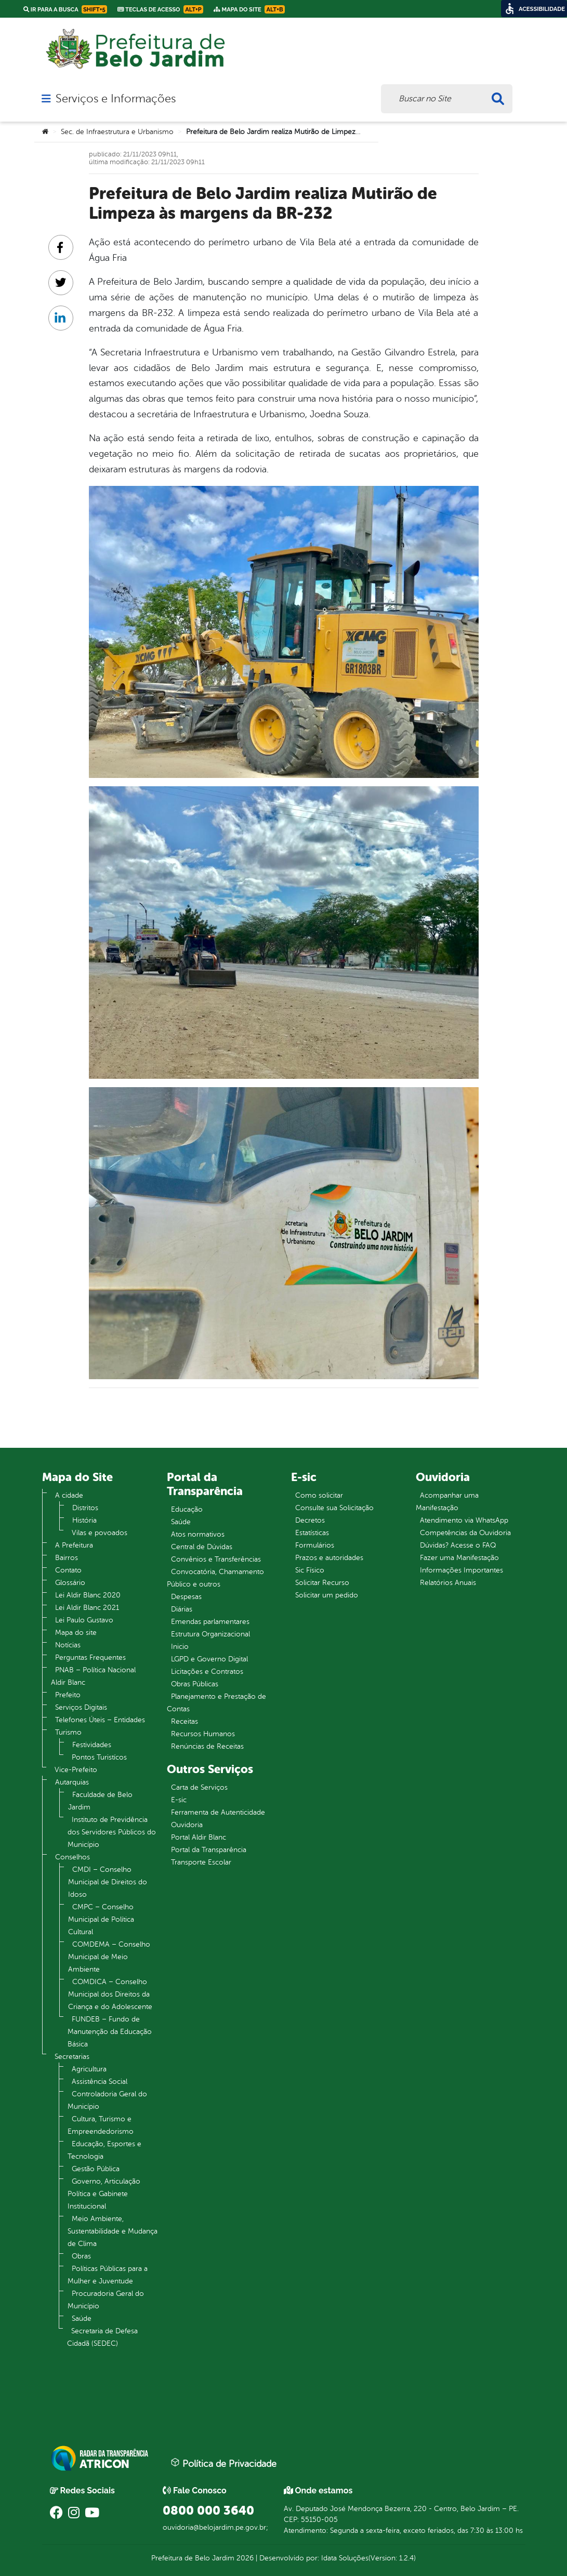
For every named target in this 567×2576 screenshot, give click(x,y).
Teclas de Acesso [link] (160, 9)
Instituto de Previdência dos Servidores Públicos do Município (112, 1832)
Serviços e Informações (116, 99)
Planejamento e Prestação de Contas (216, 1703)
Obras (81, 2256)
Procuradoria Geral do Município (106, 2300)
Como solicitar (319, 1495)
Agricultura (89, 2069)
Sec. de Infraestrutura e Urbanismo (117, 132)
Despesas (186, 1597)
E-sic (179, 1800)
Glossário (70, 1583)
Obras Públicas (194, 1684)
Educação (187, 1509)
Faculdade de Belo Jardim (100, 1801)
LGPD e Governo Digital (209, 1659)
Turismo (68, 1732)
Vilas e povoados (99, 1533)
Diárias (181, 1609)
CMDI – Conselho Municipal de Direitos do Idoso (107, 1882)
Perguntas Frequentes (90, 1657)
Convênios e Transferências (216, 1559)
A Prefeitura (74, 1545)
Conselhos (72, 1857)
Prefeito (68, 1695)
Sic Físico (309, 1570)
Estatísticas (312, 1533)
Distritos (85, 1508)
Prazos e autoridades (329, 1558)
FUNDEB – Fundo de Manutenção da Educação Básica (110, 2031)
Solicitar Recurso (322, 1583)
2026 (244, 2558)
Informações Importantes (461, 1570)
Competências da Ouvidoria (465, 1533)
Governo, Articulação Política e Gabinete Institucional (104, 2193)
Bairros (66, 1558)
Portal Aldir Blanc (198, 1837)
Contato (68, 1570)
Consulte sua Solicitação (334, 1508)
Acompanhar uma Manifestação (447, 1501)
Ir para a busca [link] (65, 9)
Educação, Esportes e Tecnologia (104, 2150)
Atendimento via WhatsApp (464, 1520)
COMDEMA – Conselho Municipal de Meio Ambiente (109, 1956)
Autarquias (72, 1782)
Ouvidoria (187, 1825)
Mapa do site (76, 1632)
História (84, 1520)
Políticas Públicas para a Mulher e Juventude (108, 2275)
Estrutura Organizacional (210, 1634)
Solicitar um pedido (326, 1595)
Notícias (68, 1645)
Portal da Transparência (208, 1850)
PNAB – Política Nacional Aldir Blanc (93, 1676)
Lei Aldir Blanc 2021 (87, 1607)
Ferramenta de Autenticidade (218, 1812)
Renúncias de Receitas (207, 1746)
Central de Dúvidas (201, 1547)
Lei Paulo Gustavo (84, 1620)
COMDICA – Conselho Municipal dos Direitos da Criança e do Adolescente (110, 1994)
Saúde (81, 2318)
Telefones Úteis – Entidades (100, 1720)
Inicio (180, 1646)
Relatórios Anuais (448, 1583)
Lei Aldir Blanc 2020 (88, 1595)
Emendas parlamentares (210, 1622)
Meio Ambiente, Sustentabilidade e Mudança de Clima (112, 2231)
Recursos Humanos (203, 1734)
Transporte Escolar (201, 1862)
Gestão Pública (96, 2169)
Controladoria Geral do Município (107, 2100)
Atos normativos (198, 1534)
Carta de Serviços (199, 1787)
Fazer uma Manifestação (459, 1558)
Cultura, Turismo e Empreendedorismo (101, 2125)
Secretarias (72, 2056)
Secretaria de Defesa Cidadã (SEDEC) (102, 2337)
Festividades (91, 1745)
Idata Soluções (344, 2558)
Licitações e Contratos (207, 1671)
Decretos (310, 1520)
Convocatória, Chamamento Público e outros (215, 1578)
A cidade (69, 1495)
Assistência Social (99, 2081)
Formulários (314, 1545)
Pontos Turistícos (99, 1757)
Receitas (184, 1721)
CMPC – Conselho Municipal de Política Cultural (101, 1919)
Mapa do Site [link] (249, 9)
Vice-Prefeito (76, 1770)
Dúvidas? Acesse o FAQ (458, 1545)
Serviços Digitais (81, 1707)
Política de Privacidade (223, 2463)
